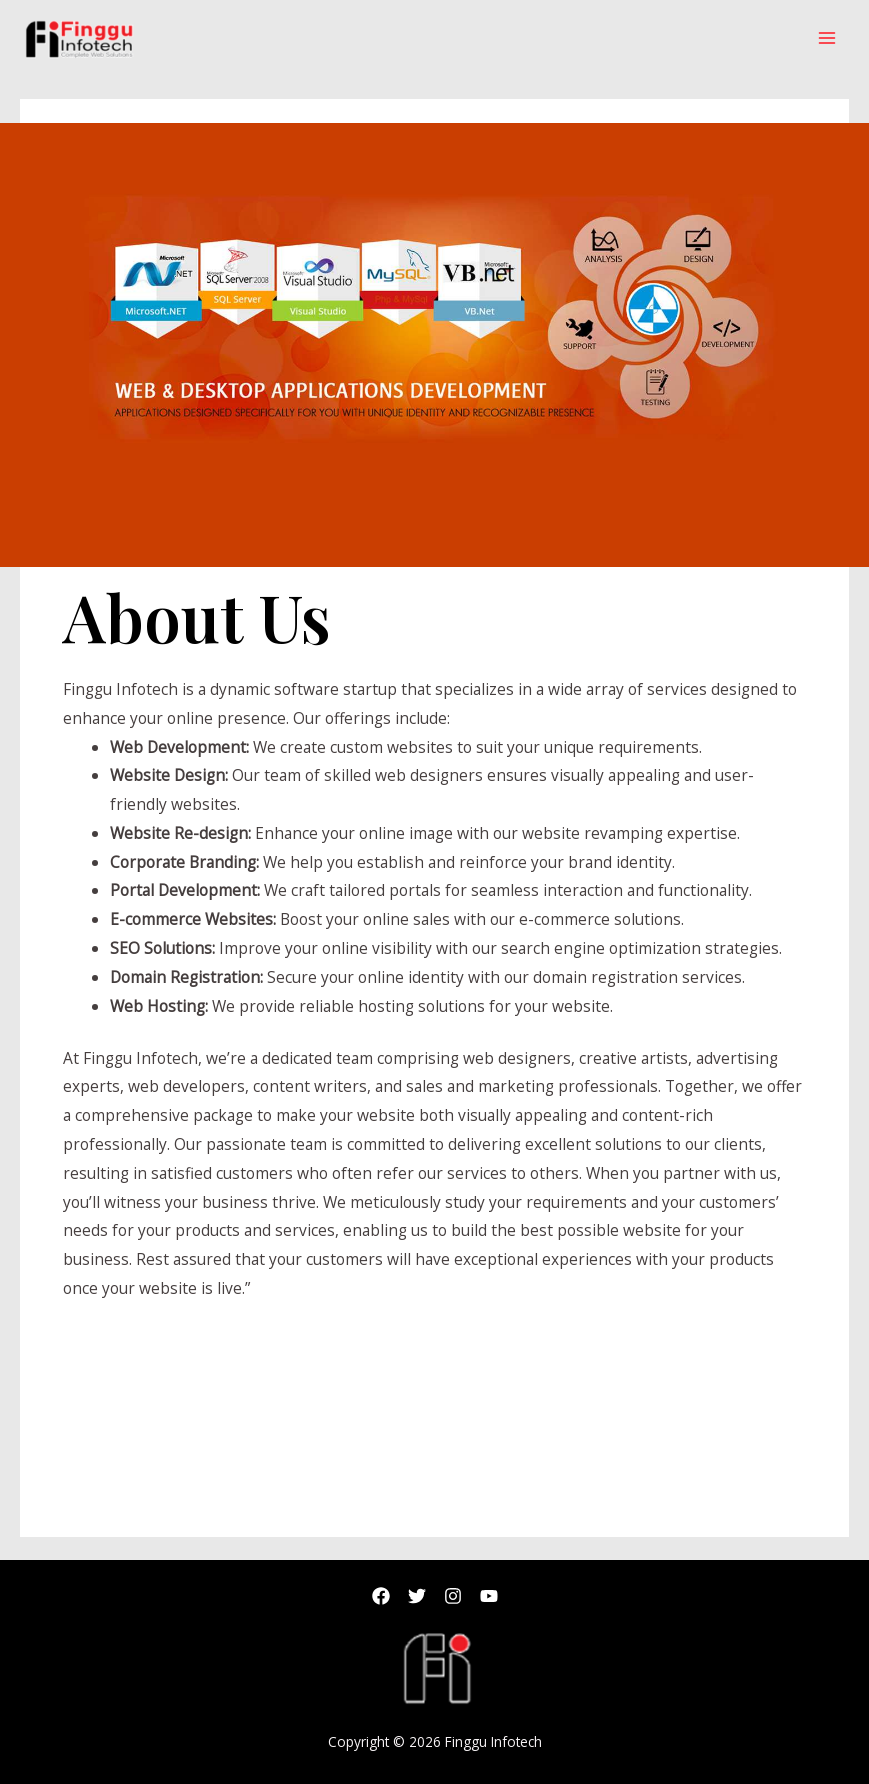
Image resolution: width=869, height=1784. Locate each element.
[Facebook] (381, 1596)
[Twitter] (417, 1596)
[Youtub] (489, 1596)
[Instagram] (453, 1596)
